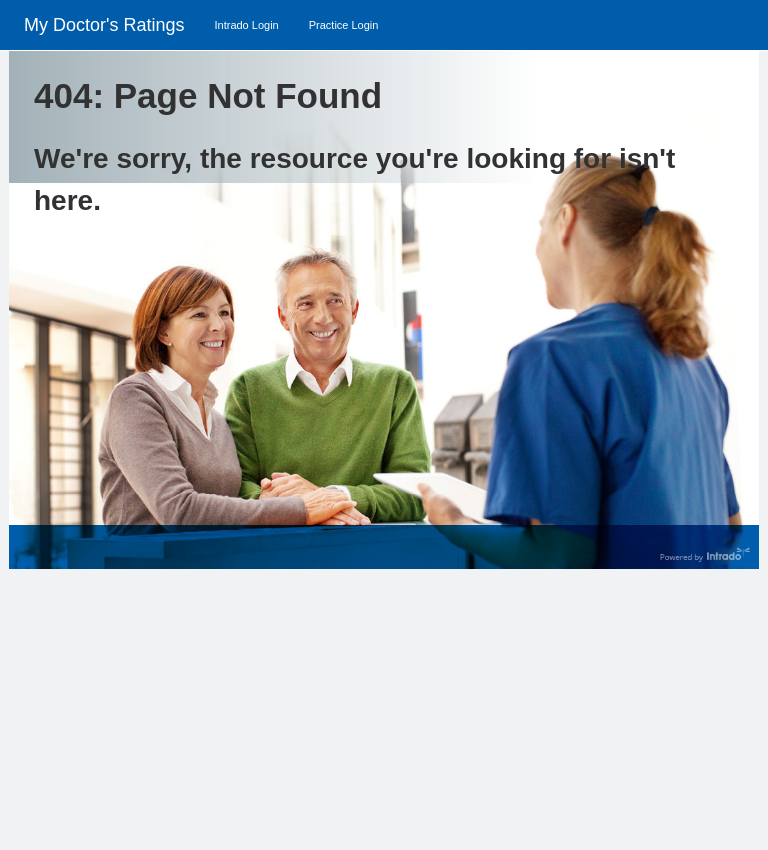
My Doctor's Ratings (104, 25)
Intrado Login (246, 25)
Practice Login (344, 25)
